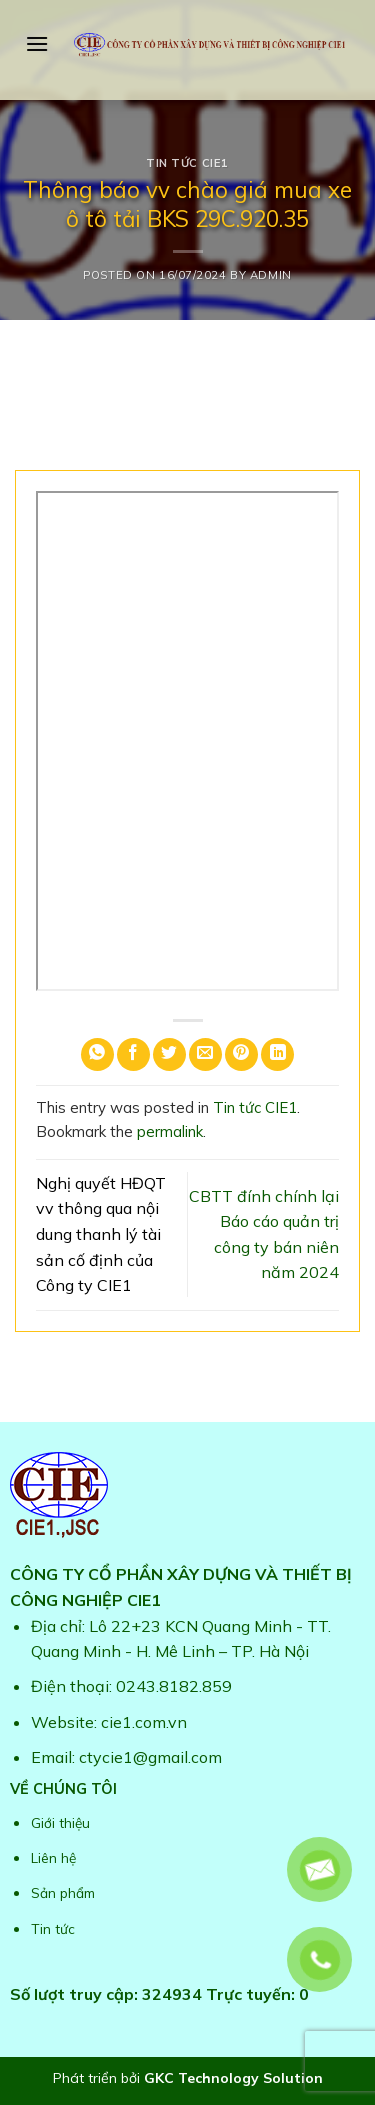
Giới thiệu (60, 1822)
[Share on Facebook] (133, 1054)
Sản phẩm (63, 1892)
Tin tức (53, 1928)
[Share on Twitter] (169, 1054)
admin (271, 275)
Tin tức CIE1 (187, 163)
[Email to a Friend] (205, 1054)
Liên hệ (53, 1857)
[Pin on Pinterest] (241, 1054)
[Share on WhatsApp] (97, 1054)
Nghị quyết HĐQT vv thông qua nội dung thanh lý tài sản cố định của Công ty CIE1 (101, 1234)
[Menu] (37, 43)
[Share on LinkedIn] (277, 1054)
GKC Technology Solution (233, 2078)
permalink (170, 1131)
